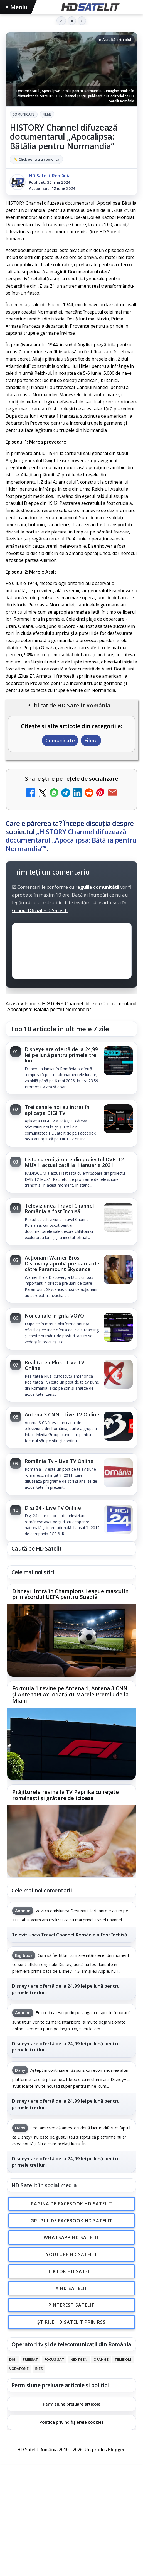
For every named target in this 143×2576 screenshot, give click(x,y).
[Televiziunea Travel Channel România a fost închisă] (118, 1218)
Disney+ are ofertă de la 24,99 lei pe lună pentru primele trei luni (61, 1055)
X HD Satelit (72, 2288)
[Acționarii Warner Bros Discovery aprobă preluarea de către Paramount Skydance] (118, 1270)
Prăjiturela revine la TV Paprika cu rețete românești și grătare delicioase (65, 1795)
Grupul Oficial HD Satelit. (40, 910)
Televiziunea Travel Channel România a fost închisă (59, 1208)
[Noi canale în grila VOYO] (118, 1328)
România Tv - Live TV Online (59, 1461)
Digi (13, 2359)
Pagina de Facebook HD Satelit (71, 2203)
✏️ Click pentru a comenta (36, 159)
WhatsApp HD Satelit (72, 2237)
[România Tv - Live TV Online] (118, 1473)
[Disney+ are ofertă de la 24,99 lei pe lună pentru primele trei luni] (118, 1061)
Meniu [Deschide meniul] (17, 7)
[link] (71, 1068)
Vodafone (19, 2368)
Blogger (116, 2450)
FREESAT (30, 2359)
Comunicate (24, 114)
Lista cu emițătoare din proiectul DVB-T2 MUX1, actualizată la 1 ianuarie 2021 (74, 1162)
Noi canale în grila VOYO (54, 1315)
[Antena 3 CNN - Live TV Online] (118, 1427)
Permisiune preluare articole (71, 2404)
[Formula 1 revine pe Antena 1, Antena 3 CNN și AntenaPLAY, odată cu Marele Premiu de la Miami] (71, 1744)
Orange (101, 2359)
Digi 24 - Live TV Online (53, 1507)
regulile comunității (97, 887)
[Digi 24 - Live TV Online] (118, 1520)
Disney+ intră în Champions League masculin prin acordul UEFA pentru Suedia (70, 1594)
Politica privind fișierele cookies (72, 2422)
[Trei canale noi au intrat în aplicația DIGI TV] (118, 1119)
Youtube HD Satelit (71, 2254)
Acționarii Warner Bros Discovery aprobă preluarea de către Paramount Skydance (62, 1263)
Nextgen (78, 2359)
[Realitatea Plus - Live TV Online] (118, 1375)
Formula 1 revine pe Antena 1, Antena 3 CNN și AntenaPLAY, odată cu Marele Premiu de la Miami (70, 1695)
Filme (47, 114)
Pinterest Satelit (71, 2305)
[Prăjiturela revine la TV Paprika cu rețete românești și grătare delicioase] (71, 1841)
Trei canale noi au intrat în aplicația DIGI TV (57, 1110)
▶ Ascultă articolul (115, 39)
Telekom (123, 2359)
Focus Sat (54, 2359)
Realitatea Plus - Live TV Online (54, 1365)
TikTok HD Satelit (71, 2271)
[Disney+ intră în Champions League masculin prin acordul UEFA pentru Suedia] (71, 1641)
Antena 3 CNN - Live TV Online (62, 1414)
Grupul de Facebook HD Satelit (71, 2220)
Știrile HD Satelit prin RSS (71, 2322)
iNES (39, 2368)
